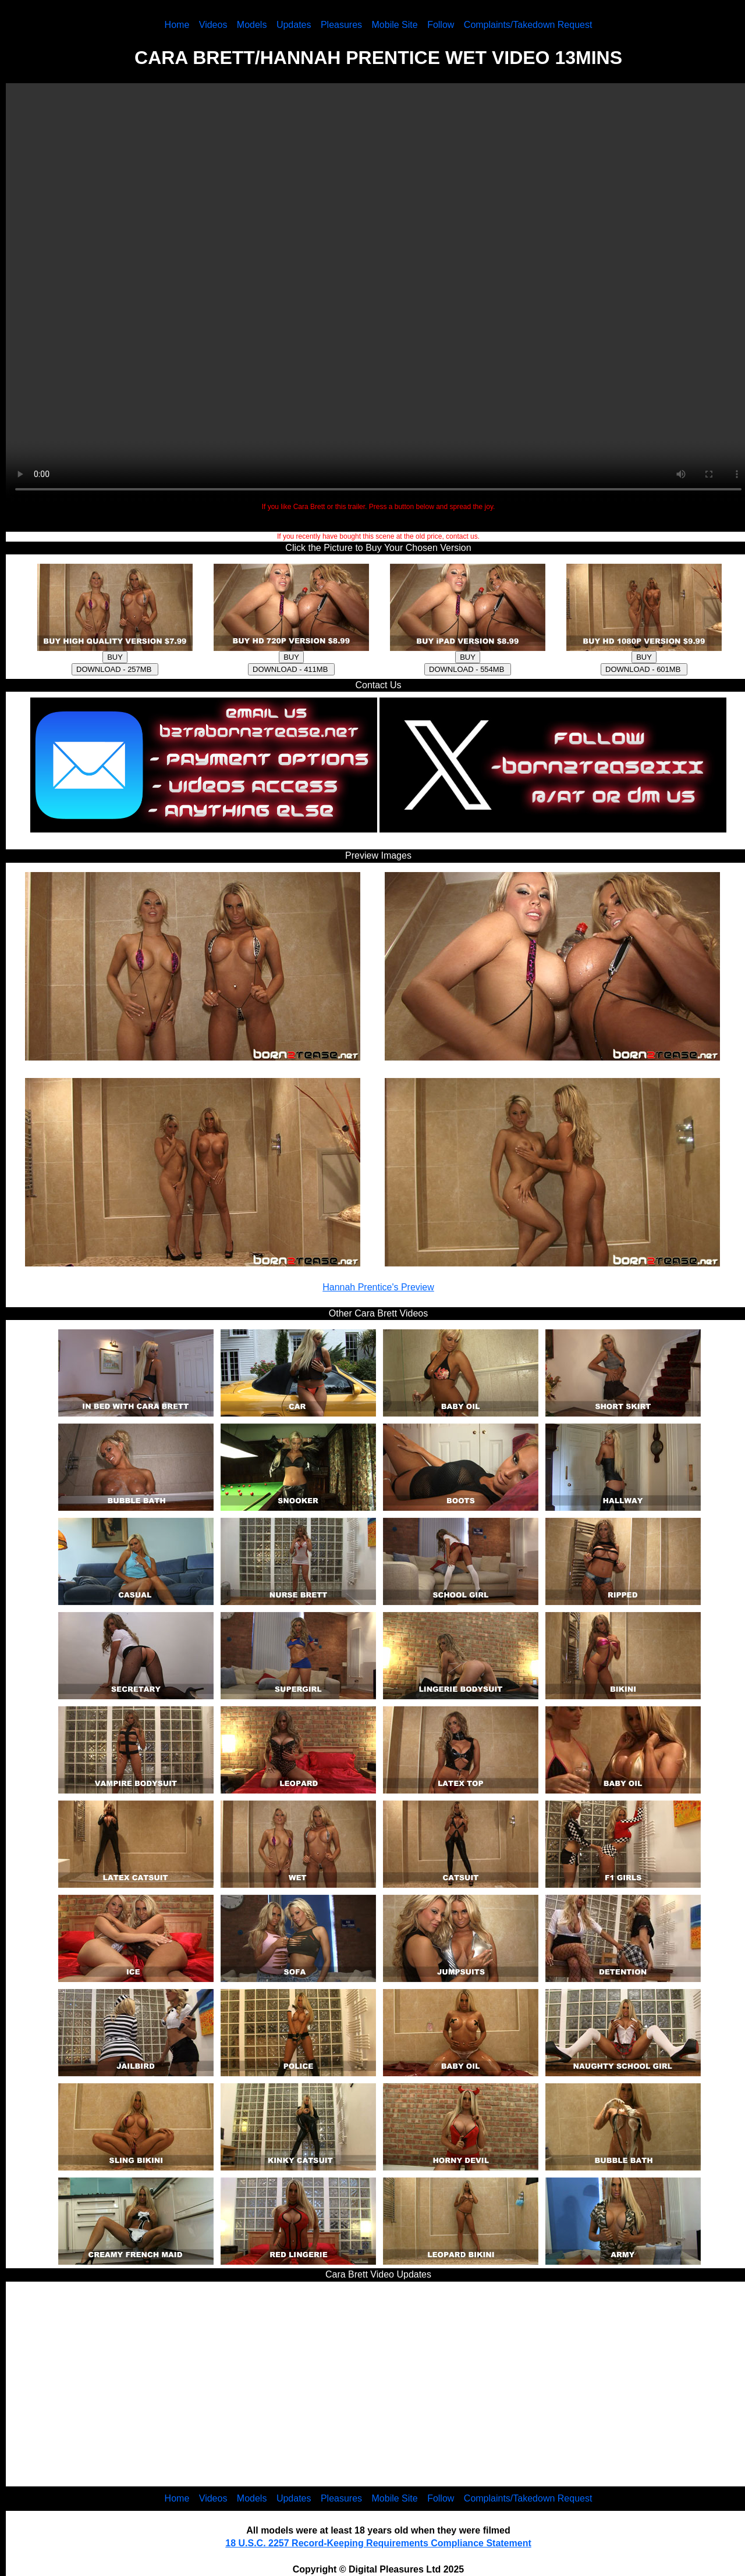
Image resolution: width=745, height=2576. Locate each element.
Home (177, 25)
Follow (440, 25)
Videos (213, 25)
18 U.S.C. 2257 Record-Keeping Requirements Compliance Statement (378, 2543)
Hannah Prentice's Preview (378, 1287)
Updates (293, 25)
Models (252, 25)
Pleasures (341, 25)
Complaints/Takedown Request (528, 25)
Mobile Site (395, 25)
